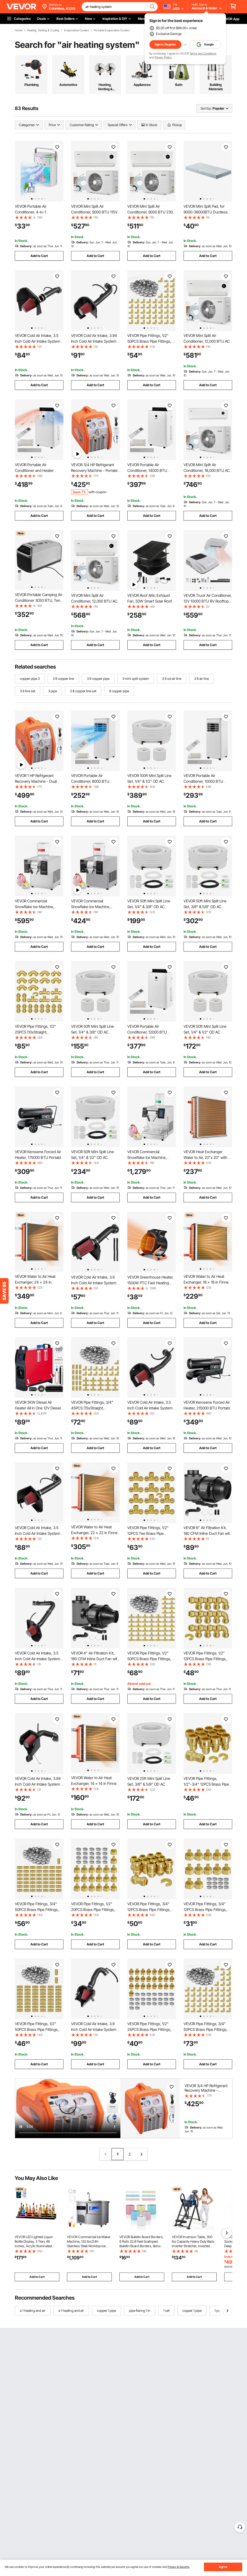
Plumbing (31, 85)
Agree (223, 2567)
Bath (178, 85)
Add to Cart (39, 256)
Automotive (68, 85)
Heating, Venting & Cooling (43, 30)
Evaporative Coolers (76, 30)
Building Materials (216, 87)
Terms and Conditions (203, 53)
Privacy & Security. (179, 2567)
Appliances (142, 85)
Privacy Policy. (163, 57)
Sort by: (206, 108)
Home (18, 30)
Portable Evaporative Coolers (112, 30)
